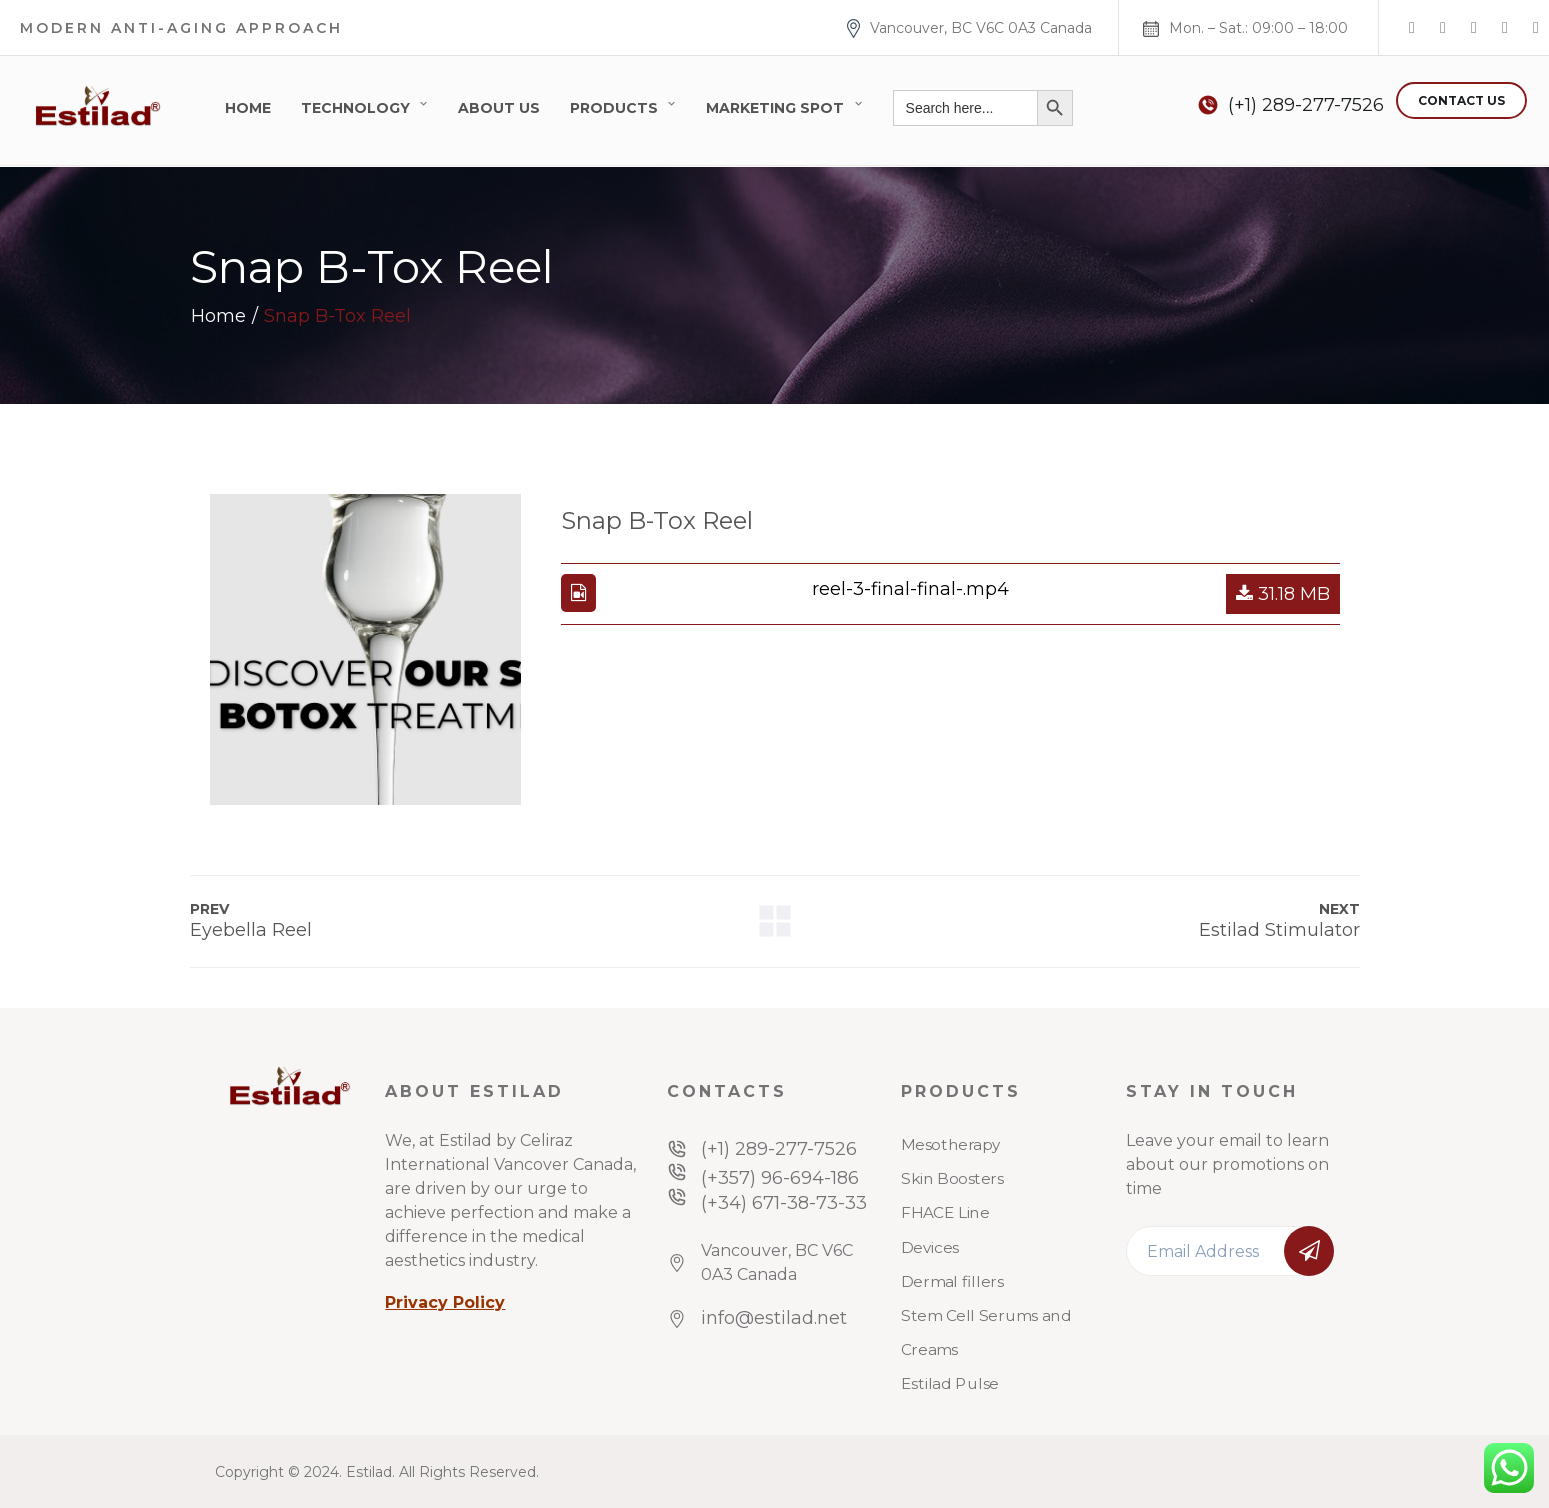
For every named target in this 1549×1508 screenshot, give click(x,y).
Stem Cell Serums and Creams (986, 1333)
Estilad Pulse (950, 1384)
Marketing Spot (775, 108)
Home (248, 108)
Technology (355, 108)
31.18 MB (1283, 594)
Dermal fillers (952, 1282)
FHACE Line (945, 1213)
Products (614, 108)
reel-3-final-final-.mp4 (910, 589)
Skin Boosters (952, 1179)
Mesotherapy (951, 1145)
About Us (499, 108)
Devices (930, 1247)
